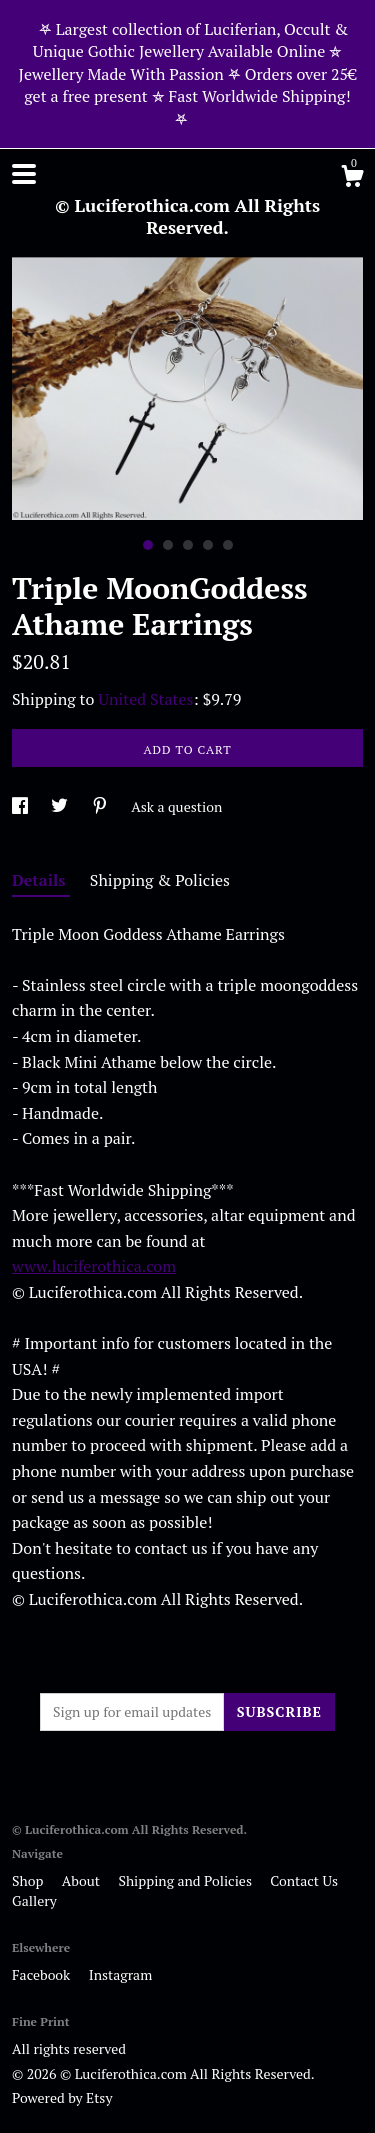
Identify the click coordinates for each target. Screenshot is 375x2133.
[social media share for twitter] (61, 806)
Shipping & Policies (160, 880)
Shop (29, 1880)
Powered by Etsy (62, 2097)
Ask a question (176, 806)
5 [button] (228, 545)
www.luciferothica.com (94, 1266)
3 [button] (188, 545)
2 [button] (168, 545)
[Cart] (352, 179)
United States (145, 699)
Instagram (120, 1974)
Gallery (34, 1900)
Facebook (43, 1974)
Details (41, 880)
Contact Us (304, 1880)
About (83, 1880)
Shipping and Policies (186, 1880)
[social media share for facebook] (21, 806)
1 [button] (148, 545)
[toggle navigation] (24, 174)
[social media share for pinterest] (101, 806)
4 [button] (208, 545)
